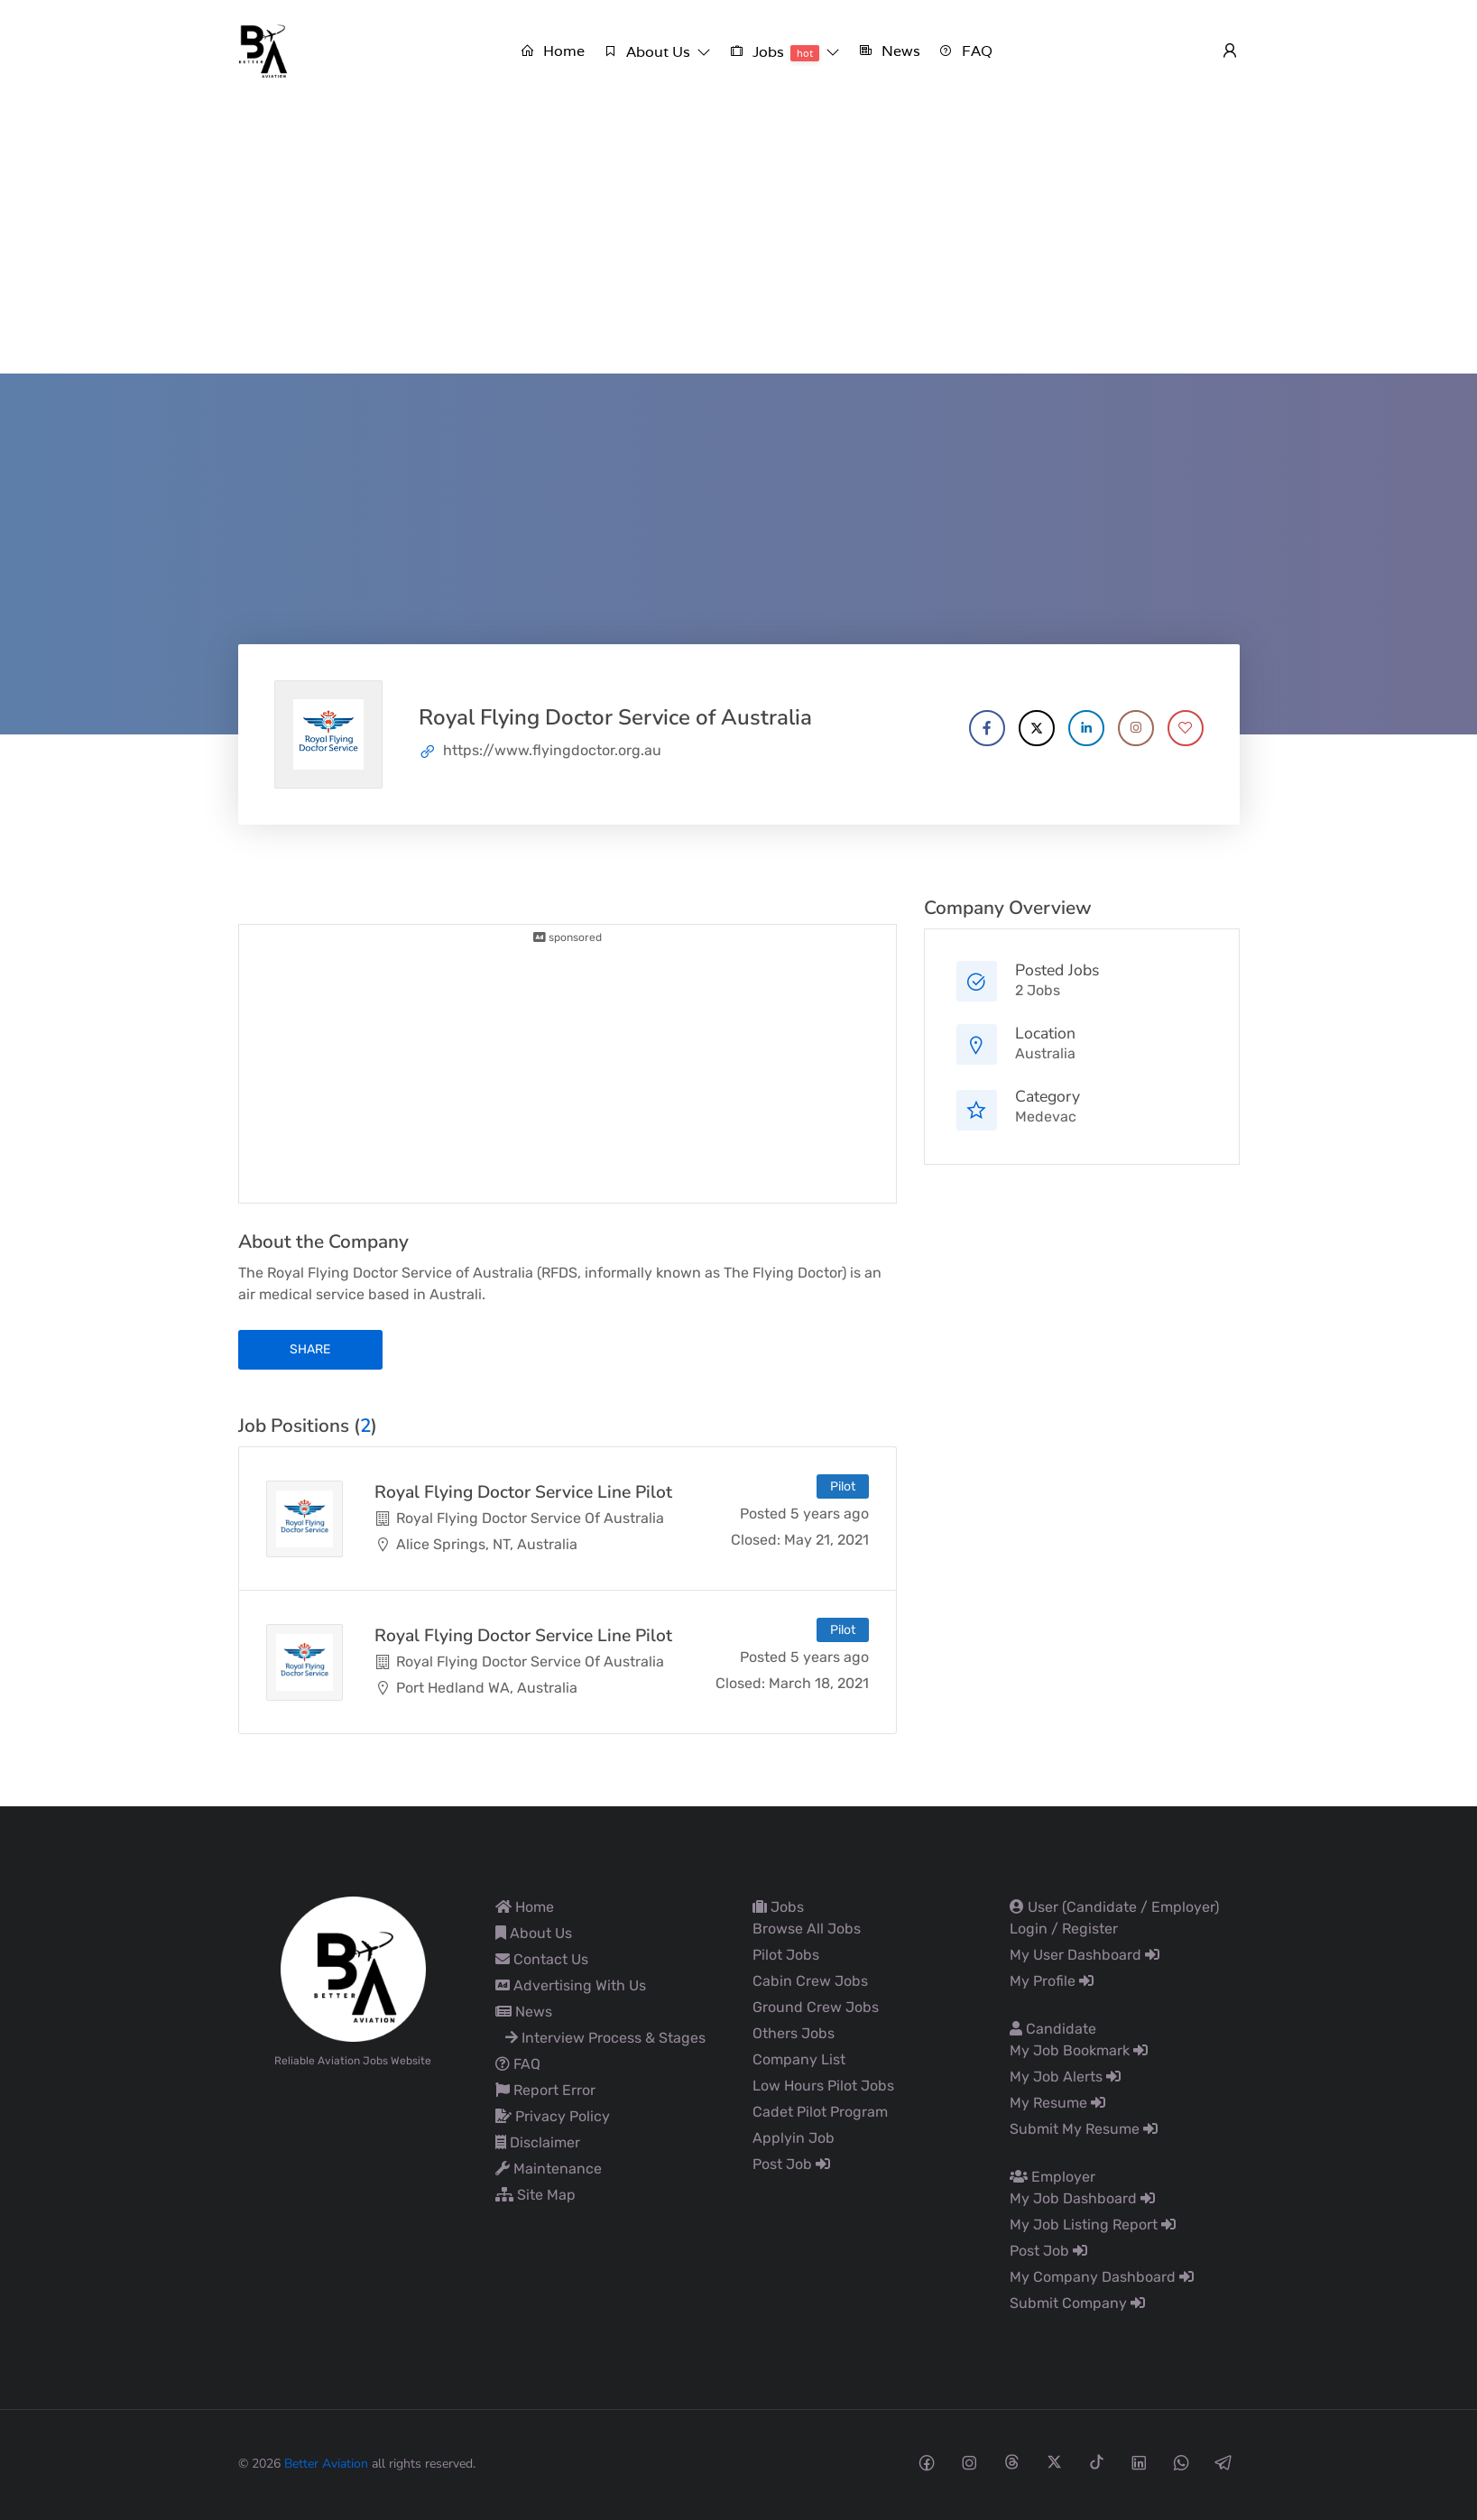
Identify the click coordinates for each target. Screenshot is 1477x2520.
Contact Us (541, 1959)
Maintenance (548, 2168)
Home (524, 1906)
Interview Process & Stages (605, 2037)
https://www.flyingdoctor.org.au (552, 750)
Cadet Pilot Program (820, 2111)
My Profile (1052, 1980)
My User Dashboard (1084, 1954)
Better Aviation (326, 2463)
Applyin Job (793, 2137)
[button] (657, 51)
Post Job (791, 2164)
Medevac (1045, 1116)
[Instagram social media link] (969, 2462)
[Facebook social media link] (927, 2462)
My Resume (1057, 2102)
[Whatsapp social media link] (1181, 2462)
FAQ (517, 2063)
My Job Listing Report (1093, 2224)
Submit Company (1077, 2303)
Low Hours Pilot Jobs (823, 2085)
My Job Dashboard (1082, 2198)
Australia (1045, 1053)
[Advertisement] (739, 238)
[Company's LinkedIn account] (1086, 728)
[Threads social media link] (1012, 2462)
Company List (798, 2059)
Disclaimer (537, 2142)
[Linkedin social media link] (1139, 2462)
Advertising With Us (570, 1985)
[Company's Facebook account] (987, 728)
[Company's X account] (1037, 728)
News (523, 2011)
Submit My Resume (1084, 2128)
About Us (533, 1933)
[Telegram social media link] (1224, 2462)
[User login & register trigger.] (1230, 51)
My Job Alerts (1065, 2076)
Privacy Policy (552, 2116)
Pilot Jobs (785, 1954)
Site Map (535, 2194)
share (310, 1349)
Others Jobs (793, 2033)
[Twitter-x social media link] (1054, 2462)
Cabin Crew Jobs (810, 1980)
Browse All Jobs (806, 1928)
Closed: (755, 1539)
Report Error (545, 2090)
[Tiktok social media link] (1096, 2462)
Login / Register (1064, 1928)
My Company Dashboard (1102, 2276)
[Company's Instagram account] (1136, 728)
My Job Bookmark (1079, 2050)
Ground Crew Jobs (815, 2007)
